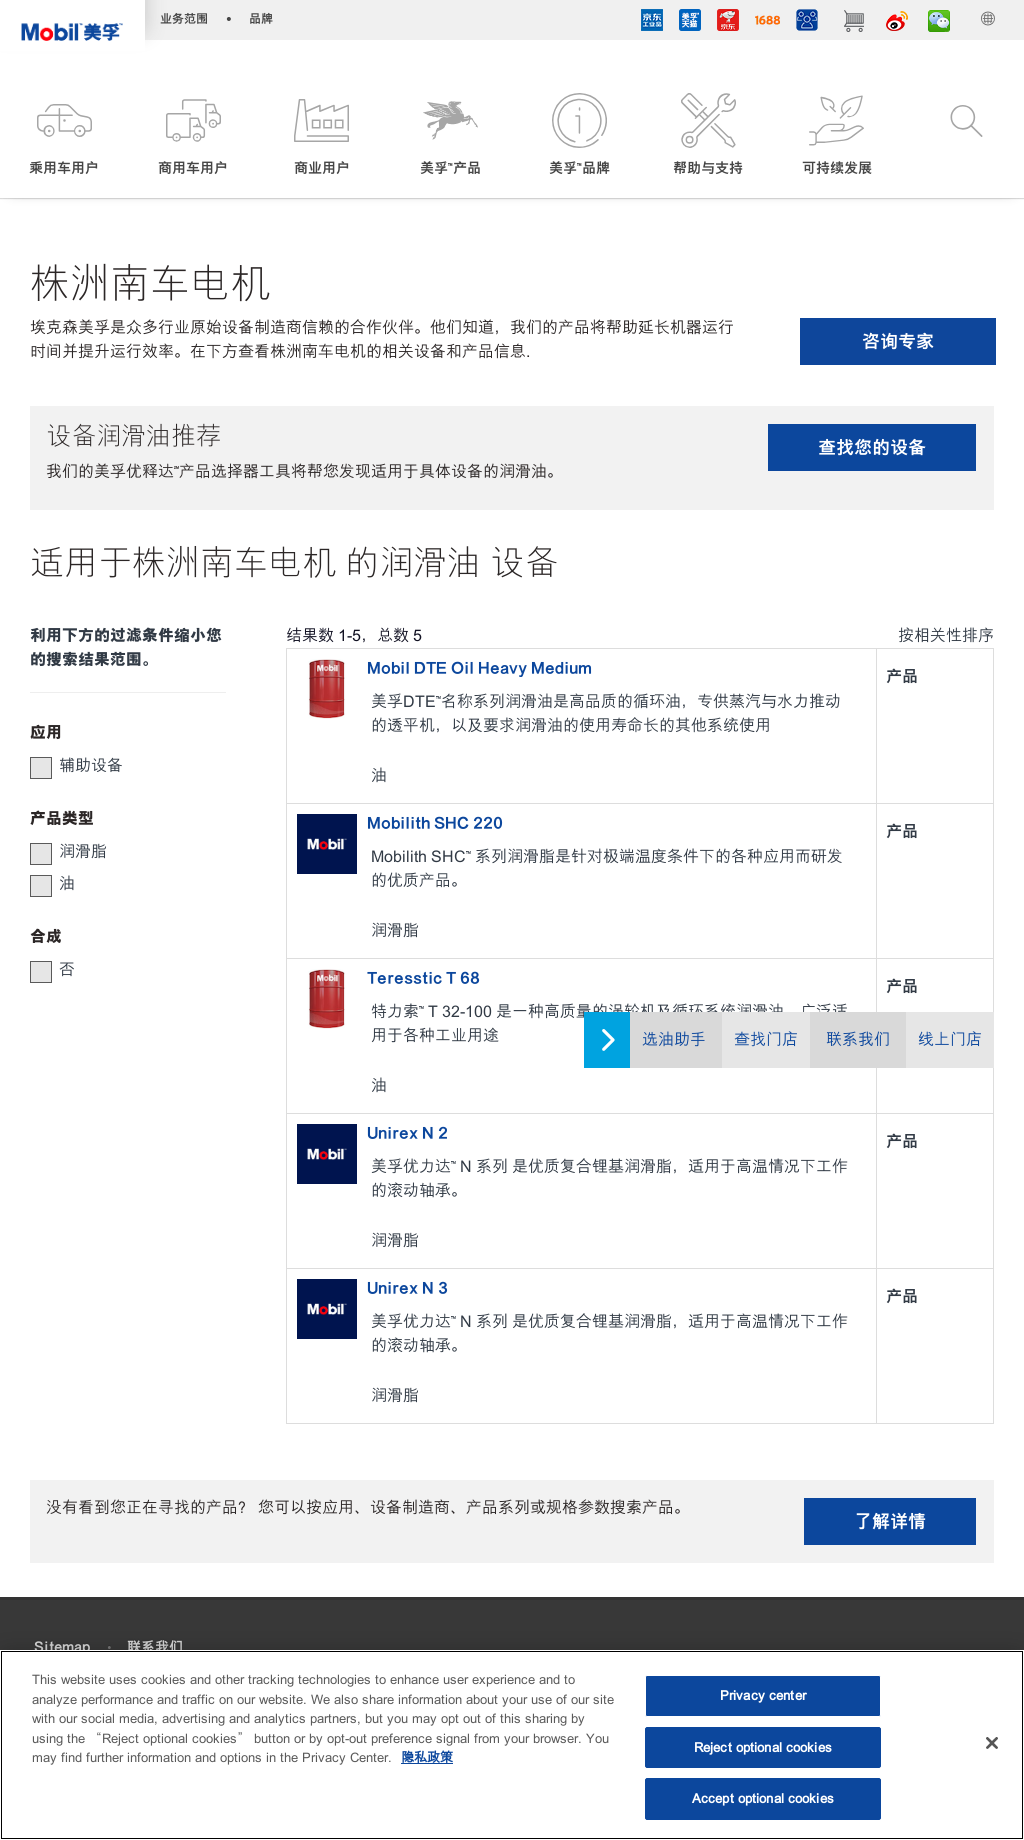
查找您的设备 (872, 447)
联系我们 (858, 1039)
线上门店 (950, 1039)
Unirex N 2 (407, 1133)
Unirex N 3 (407, 1288)
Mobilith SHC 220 (435, 823)
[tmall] (690, 22)
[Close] (992, 1743)
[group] (118, 766)
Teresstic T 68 (423, 978)
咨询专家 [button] (898, 341)
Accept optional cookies (763, 1798)
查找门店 (766, 1039)
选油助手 (674, 1039)
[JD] (728, 22)
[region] (512, 1745)
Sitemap (62, 1647)
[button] (64, 136)
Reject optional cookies (763, 1747)
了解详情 (890, 1521)
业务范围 (184, 18)
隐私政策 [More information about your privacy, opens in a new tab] (427, 1757)
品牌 (261, 18)
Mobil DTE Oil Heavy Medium (479, 668)
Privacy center (763, 1695)
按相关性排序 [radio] (946, 635)
